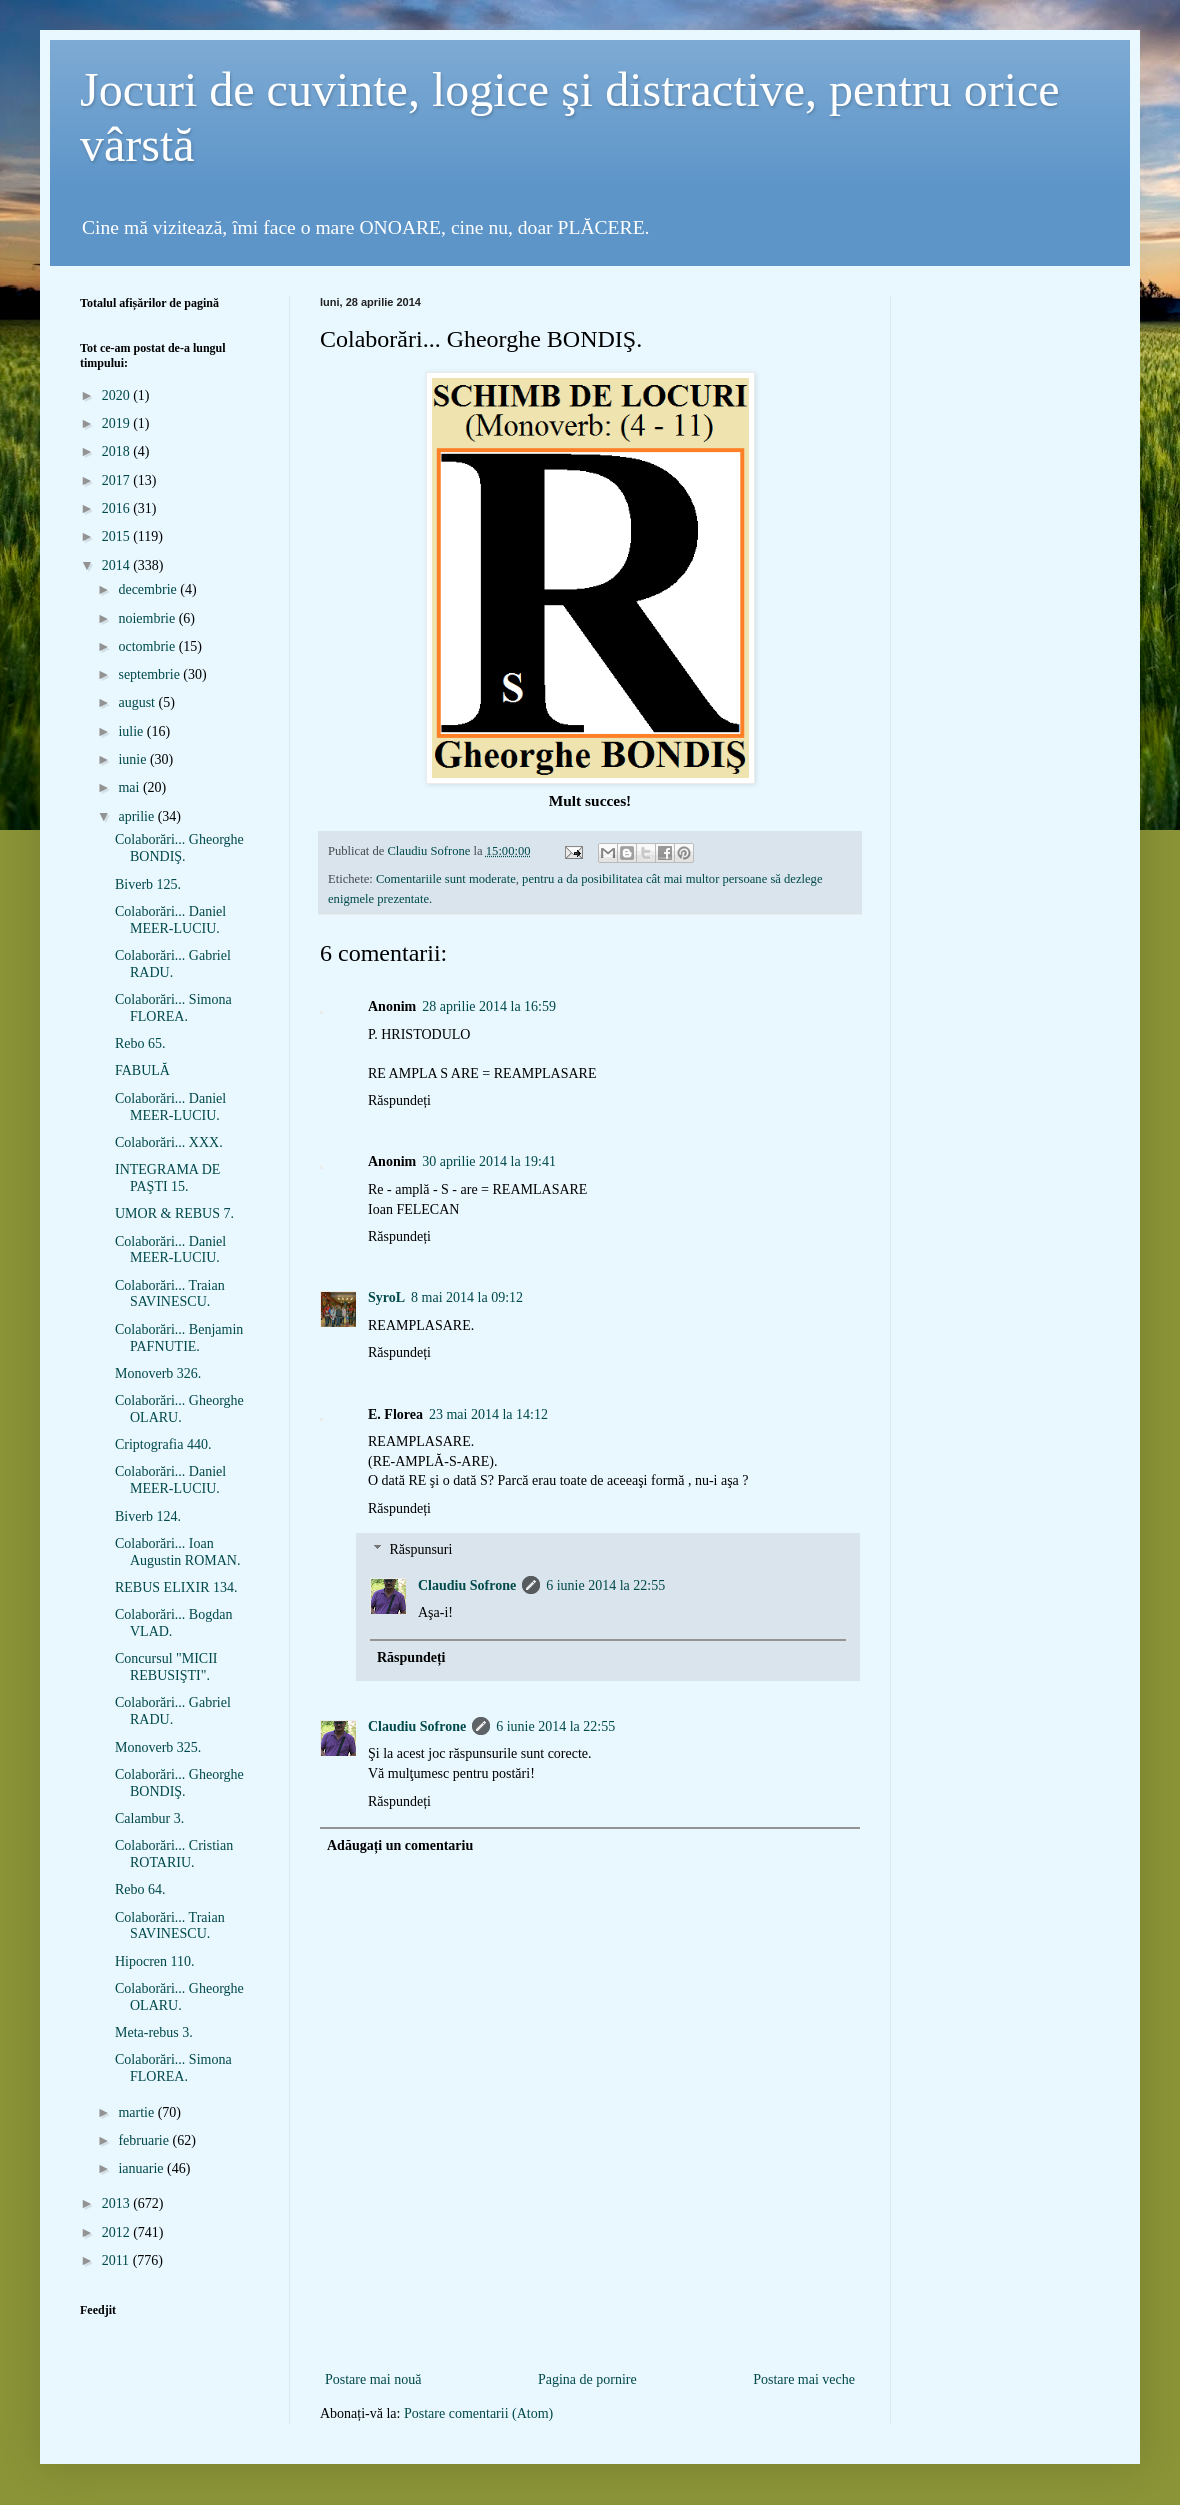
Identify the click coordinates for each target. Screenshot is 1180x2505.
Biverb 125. (148, 884)
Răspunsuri (420, 1549)
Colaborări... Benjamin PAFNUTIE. (179, 1338)
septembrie (150, 674)
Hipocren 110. (155, 1961)
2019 (118, 423)
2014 (118, 565)
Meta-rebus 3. (154, 2032)
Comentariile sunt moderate (446, 879)
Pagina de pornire (587, 2379)
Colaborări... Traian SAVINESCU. (170, 1294)
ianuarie (142, 2168)
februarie (145, 2140)
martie (137, 2112)
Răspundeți (399, 1100)
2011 (117, 2260)
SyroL (386, 1297)
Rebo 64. (140, 1889)
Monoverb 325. (158, 1747)
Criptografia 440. (163, 1444)
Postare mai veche (804, 2379)
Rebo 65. (140, 1043)
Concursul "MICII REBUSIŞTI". (166, 1667)
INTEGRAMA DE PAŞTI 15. (167, 1178)
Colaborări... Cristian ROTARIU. (174, 1854)
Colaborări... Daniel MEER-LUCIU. (170, 920)
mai (130, 787)
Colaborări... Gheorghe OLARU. (179, 1409)
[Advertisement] (590, 2334)
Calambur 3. (149, 1818)
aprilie (137, 816)
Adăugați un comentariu (400, 1845)
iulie (132, 731)
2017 (118, 480)
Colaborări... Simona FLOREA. (173, 1008)
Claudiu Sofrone (467, 1585)
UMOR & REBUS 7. (174, 1213)
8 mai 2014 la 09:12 (467, 1297)
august (138, 702)
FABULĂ (142, 1070)
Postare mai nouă (373, 2379)
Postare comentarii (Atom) (478, 2413)
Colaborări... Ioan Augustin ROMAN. (177, 1552)
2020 (118, 395)
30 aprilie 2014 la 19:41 (489, 1161)
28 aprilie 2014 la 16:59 (489, 1006)
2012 (118, 2232)
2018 (118, 451)
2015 (118, 536)
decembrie (149, 589)
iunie (134, 759)
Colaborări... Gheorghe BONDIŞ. (179, 848)
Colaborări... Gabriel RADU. (173, 964)
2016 (118, 508)
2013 (118, 2203)
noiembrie (148, 618)
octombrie (148, 646)
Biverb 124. (148, 1516)
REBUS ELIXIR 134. (176, 1587)
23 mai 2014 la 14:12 (488, 1414)
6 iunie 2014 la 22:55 (605, 1585)
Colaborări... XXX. (169, 1142)
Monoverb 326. (158, 1373)
